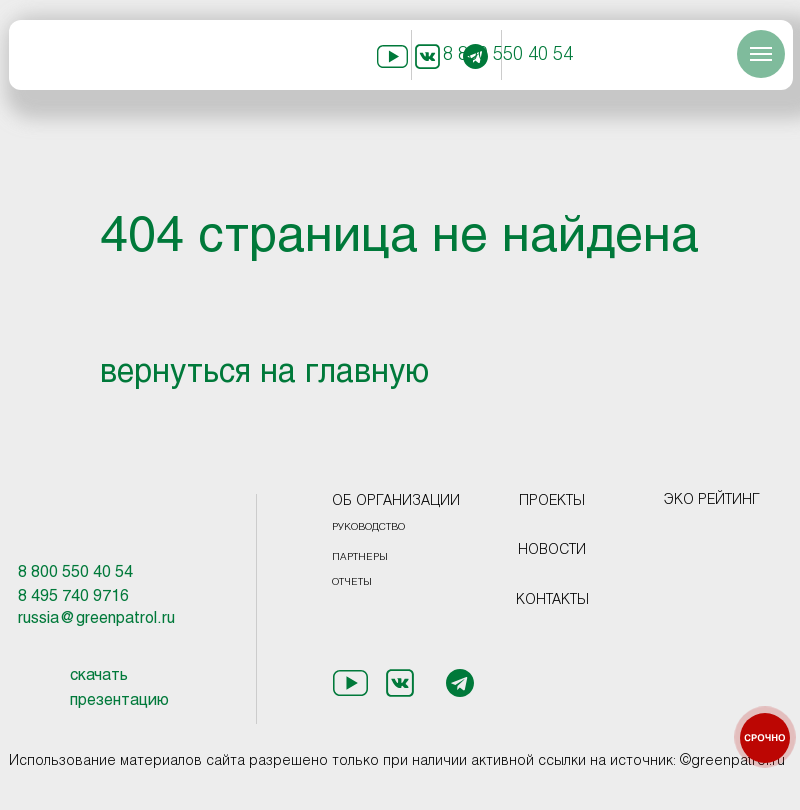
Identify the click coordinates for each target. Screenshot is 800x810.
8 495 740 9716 (73, 596)
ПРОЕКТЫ (552, 501)
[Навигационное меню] (761, 54)
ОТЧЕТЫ (352, 582)
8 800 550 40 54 (508, 55)
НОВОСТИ (552, 550)
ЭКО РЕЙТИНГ (712, 500)
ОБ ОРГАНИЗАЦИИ (396, 501)
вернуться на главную (264, 374)
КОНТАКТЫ (552, 600)
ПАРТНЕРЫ (360, 557)
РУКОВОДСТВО (368, 527)
